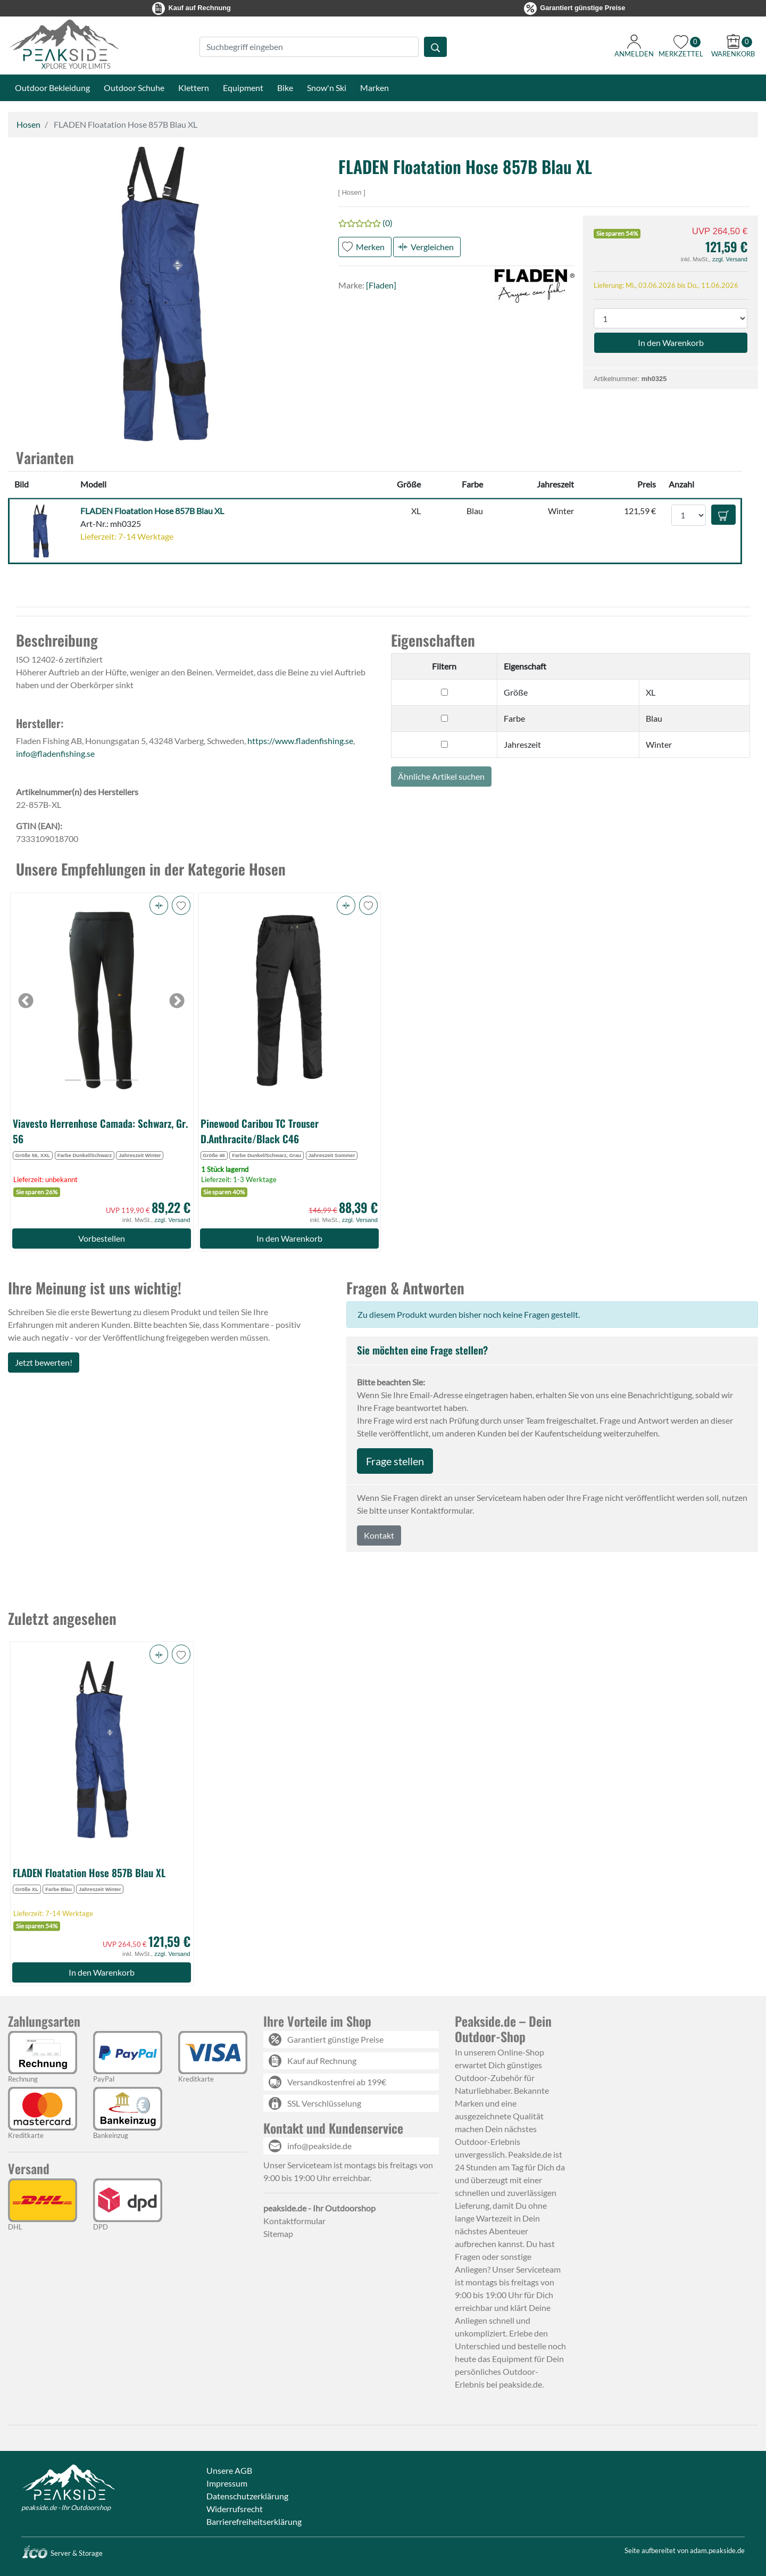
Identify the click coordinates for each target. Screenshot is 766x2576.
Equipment (243, 87)
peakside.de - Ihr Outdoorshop (66, 2507)
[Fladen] (381, 285)
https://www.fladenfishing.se (300, 741)
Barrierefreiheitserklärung (254, 2521)
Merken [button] (370, 247)
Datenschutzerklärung (247, 2496)
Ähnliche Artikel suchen (441, 776)
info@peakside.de (319, 2146)
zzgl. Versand (729, 259)
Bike (285, 87)
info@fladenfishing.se (55, 753)
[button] (158, 905)
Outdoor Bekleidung (52, 87)
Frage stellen (395, 1461)
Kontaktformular (294, 2221)
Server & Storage (62, 2553)
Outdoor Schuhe (134, 87)
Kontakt (379, 1535)
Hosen (28, 124)
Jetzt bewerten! (43, 1362)
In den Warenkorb (289, 1238)
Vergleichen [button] (432, 247)
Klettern (193, 87)
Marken (374, 87)
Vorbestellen (101, 1238)
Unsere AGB (229, 2470)
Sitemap (278, 2233)
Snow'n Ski (326, 87)
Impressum (226, 2483)
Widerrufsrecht (234, 2509)
